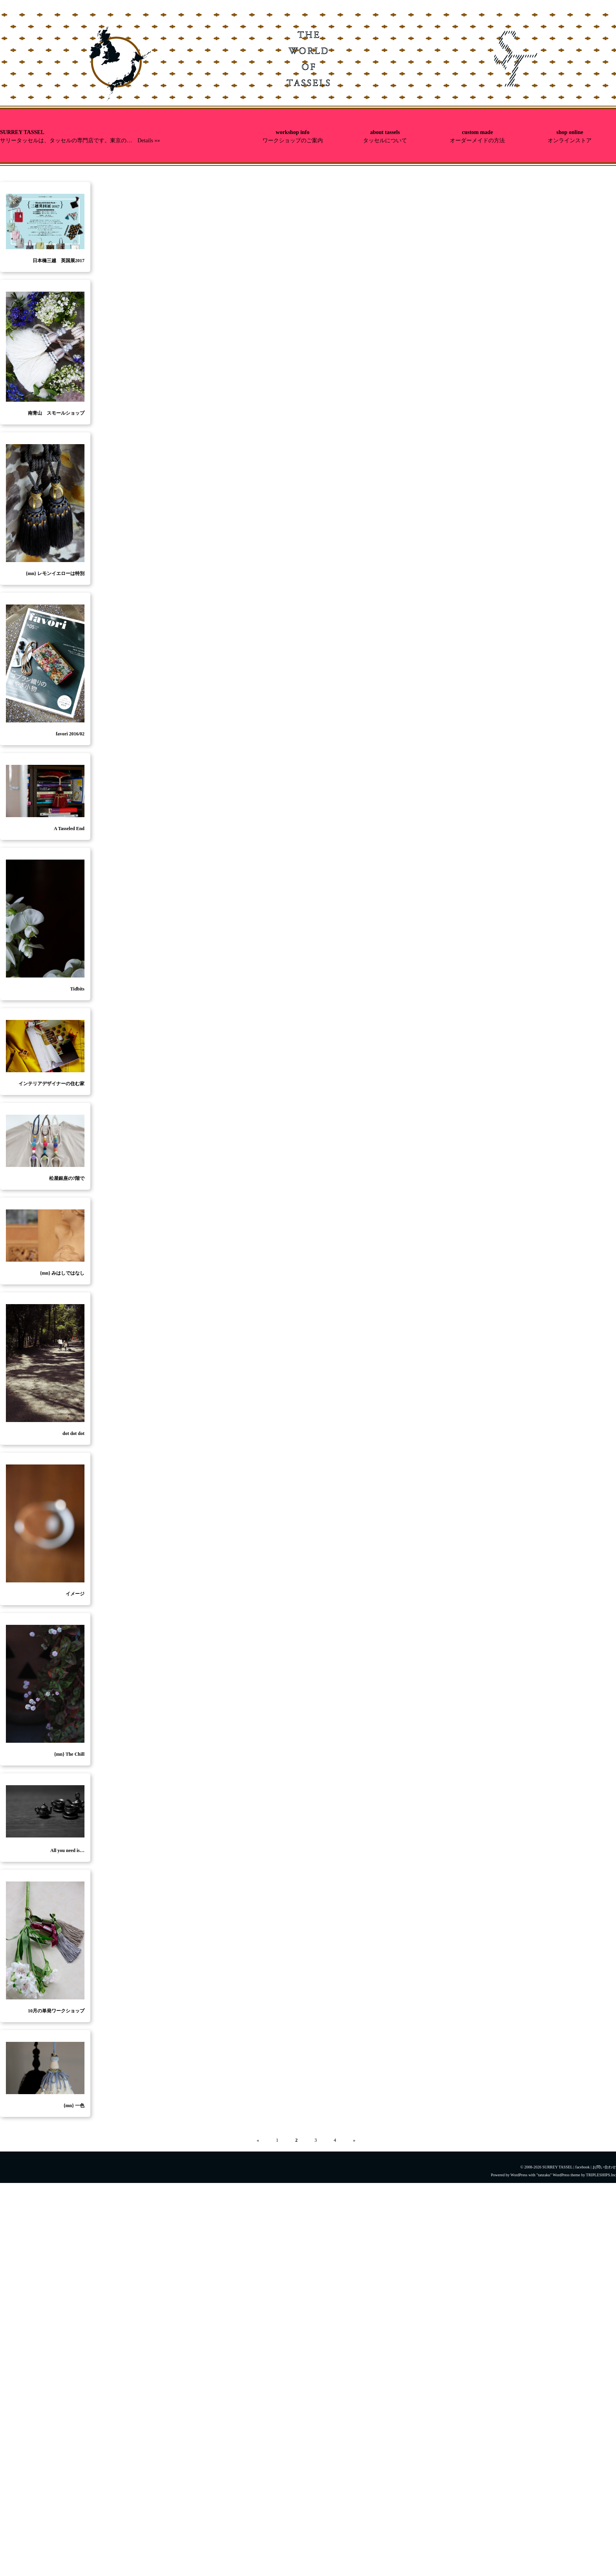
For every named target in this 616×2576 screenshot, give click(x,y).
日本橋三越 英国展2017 (58, 260)
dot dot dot (73, 1433)
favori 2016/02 (70, 734)
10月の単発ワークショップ (56, 2011)
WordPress (518, 2175)
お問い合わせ (604, 2167)
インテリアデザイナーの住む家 (51, 1083)
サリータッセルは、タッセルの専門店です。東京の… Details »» (80, 140)
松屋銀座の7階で (66, 1178)
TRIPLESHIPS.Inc (601, 2175)
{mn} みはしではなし (62, 1273)
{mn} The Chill (69, 1754)
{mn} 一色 (74, 2105)
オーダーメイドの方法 (477, 140)
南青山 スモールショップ (56, 413)
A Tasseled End (69, 828)
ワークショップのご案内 (292, 140)
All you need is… (67, 1850)
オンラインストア (570, 140)
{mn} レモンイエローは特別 (55, 573)
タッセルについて (385, 140)
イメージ (75, 1594)
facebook (582, 2167)
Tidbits (77, 989)
